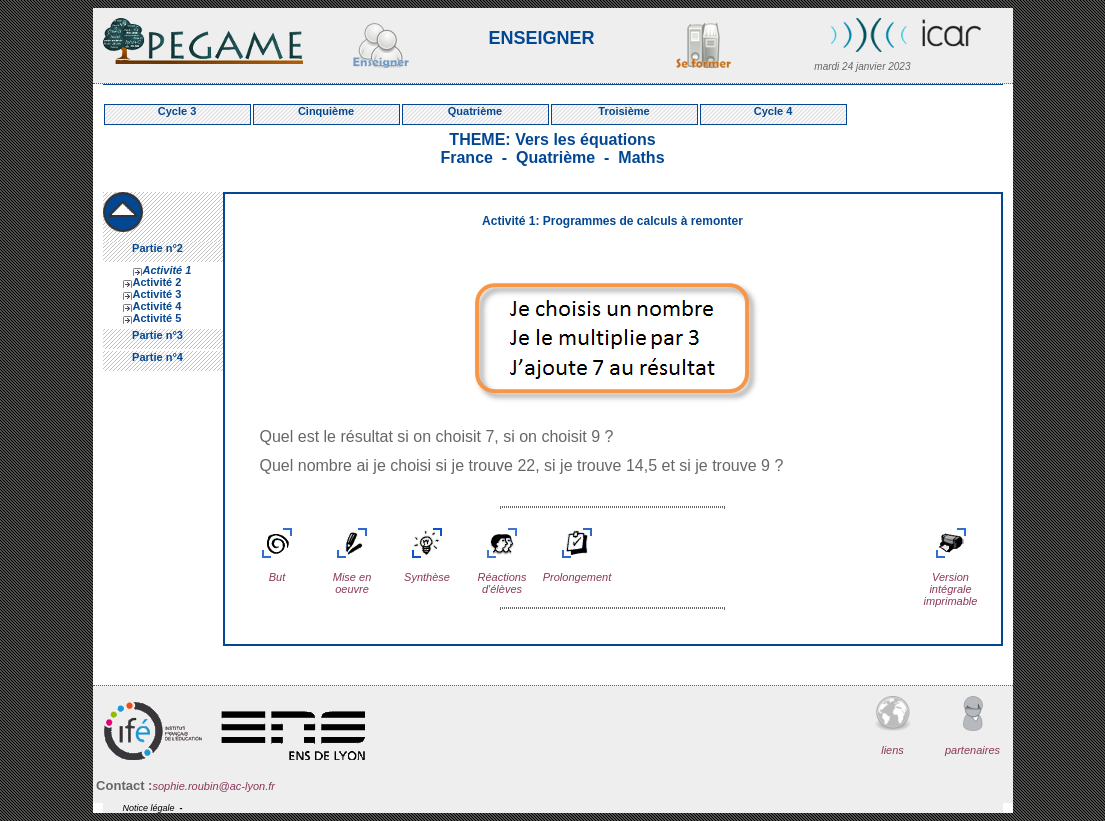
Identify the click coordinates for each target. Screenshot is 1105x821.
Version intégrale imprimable (951, 577)
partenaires (973, 726)
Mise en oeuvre (352, 571)
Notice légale (149, 808)
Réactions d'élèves (502, 571)
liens (893, 726)
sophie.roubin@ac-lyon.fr (213, 786)
